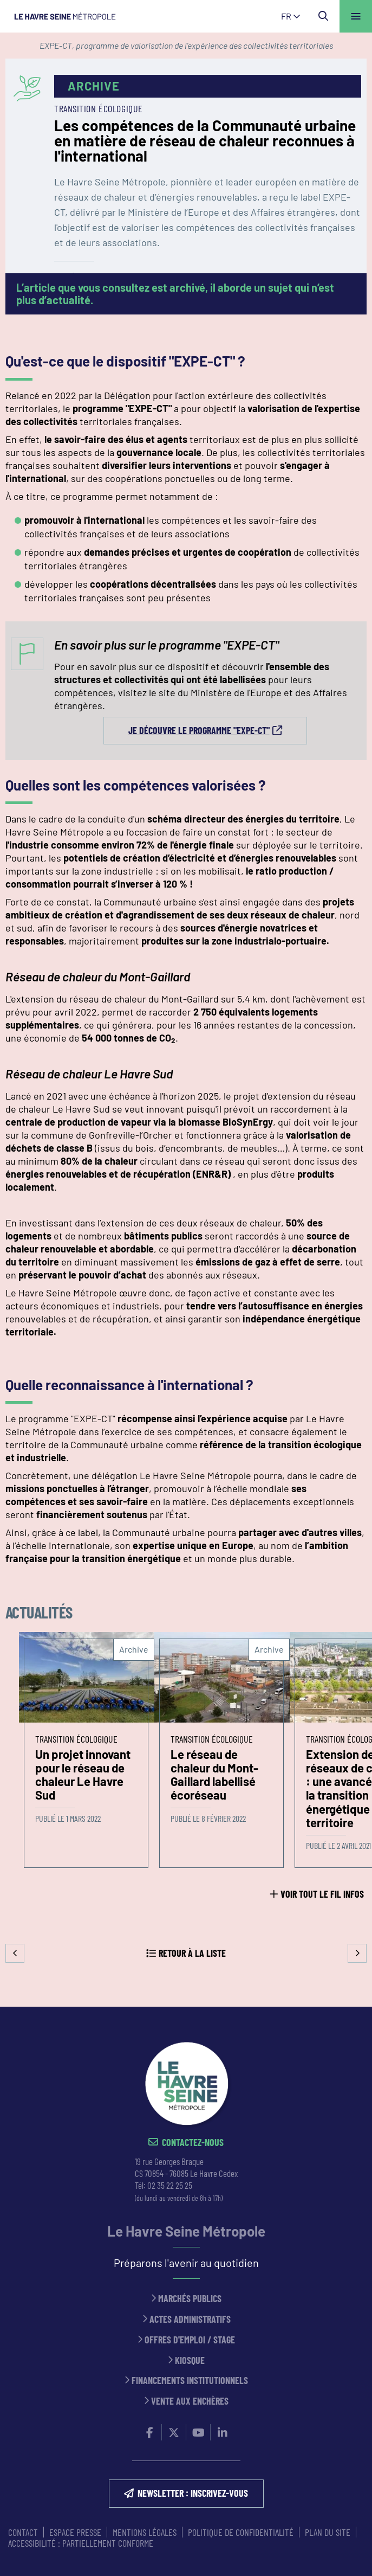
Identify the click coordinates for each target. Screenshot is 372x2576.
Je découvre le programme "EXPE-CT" (199, 730)
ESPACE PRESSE (75, 2532)
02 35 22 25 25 (169, 2185)
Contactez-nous (193, 2142)
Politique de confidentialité (240, 2532)
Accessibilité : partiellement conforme (80, 2543)
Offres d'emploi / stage (190, 2340)
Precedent (14, 1953)
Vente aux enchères (190, 2401)
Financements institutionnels (190, 2380)
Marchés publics (189, 2298)
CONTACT (23, 2532)
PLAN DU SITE (327, 2532)
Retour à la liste (192, 1953)
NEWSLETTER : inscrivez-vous (193, 2493)
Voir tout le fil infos (322, 1894)
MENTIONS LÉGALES (145, 2532)
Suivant (357, 1953)
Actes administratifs (190, 2319)
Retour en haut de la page (347, 2006)
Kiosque (190, 2360)
